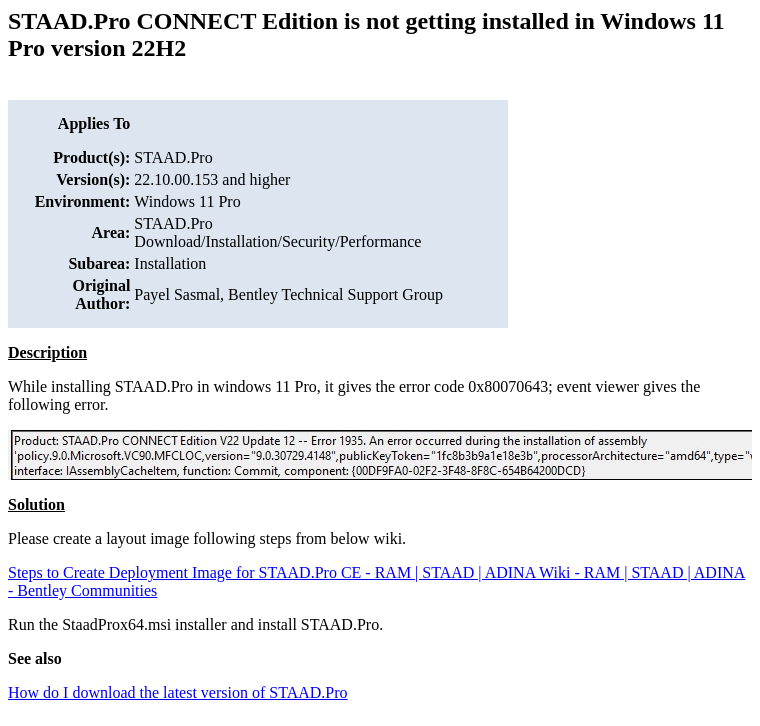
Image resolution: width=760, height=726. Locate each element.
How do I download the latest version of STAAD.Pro (178, 692)
